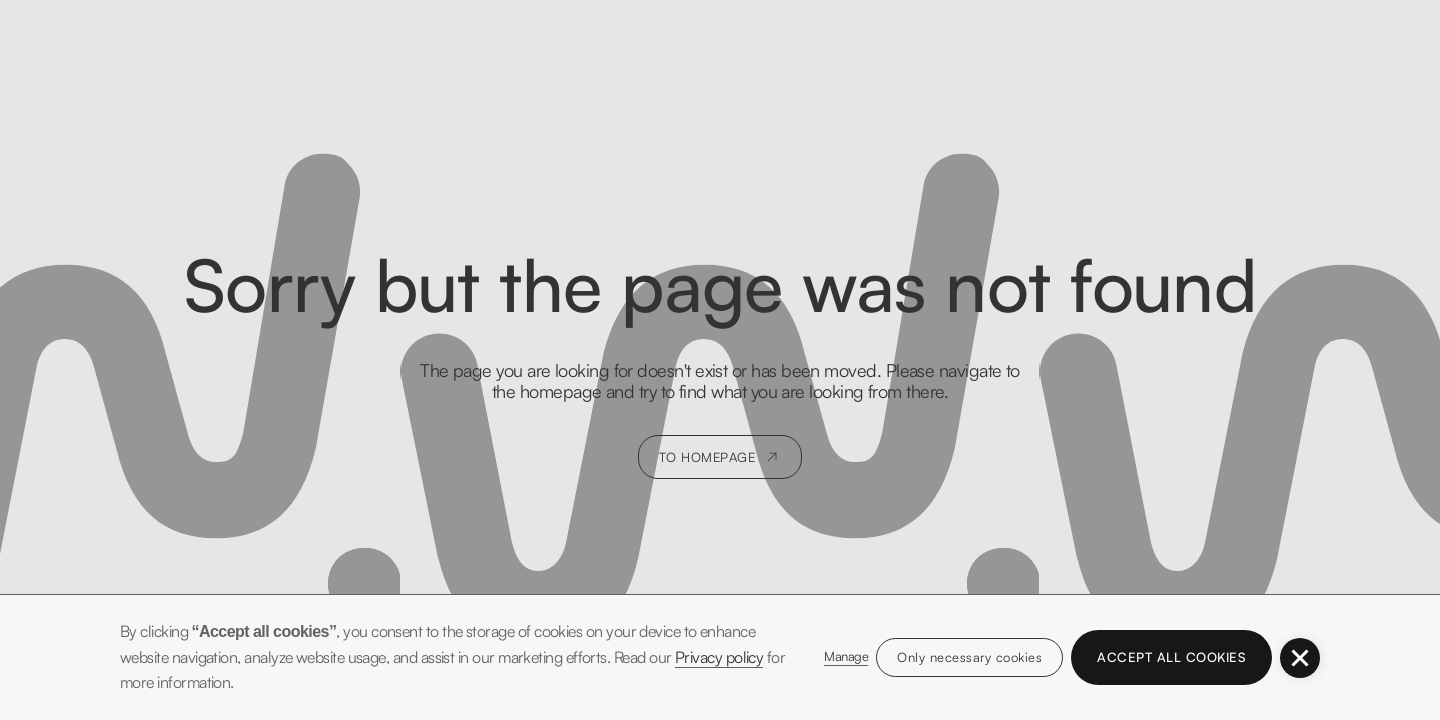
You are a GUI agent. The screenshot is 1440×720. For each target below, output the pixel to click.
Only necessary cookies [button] (969, 657)
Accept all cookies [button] (1171, 657)
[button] (1300, 658)
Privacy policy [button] (719, 657)
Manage (846, 656)
